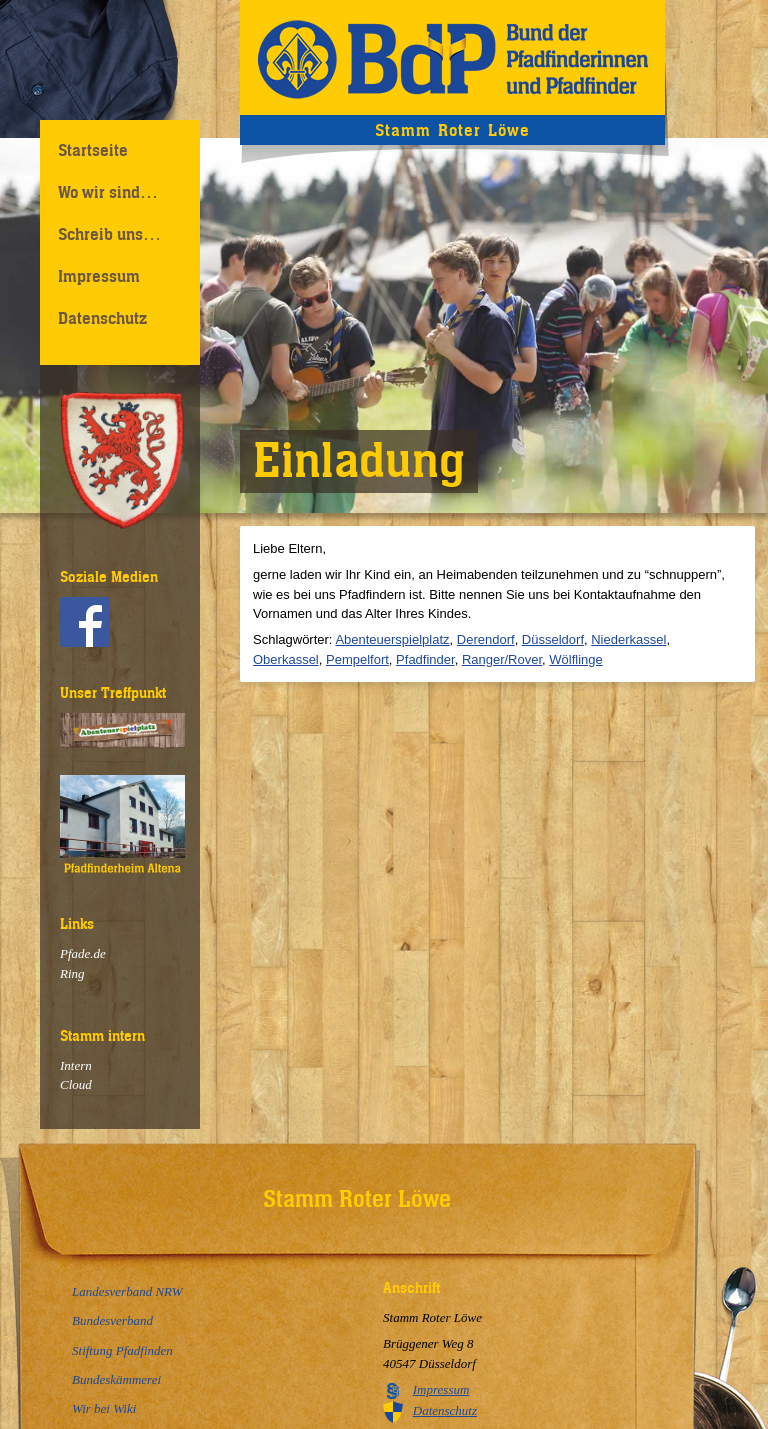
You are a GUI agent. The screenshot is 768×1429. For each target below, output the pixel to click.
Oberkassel (286, 659)
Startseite (93, 150)
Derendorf (486, 639)
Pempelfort (357, 659)
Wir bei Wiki (104, 1408)
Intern (76, 1065)
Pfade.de (83, 953)
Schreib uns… (109, 234)
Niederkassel (628, 639)
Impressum (99, 276)
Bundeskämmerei (116, 1379)
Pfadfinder (425, 659)
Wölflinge (575, 659)
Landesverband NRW (127, 1291)
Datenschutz (102, 318)
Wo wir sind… (108, 192)
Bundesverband (112, 1320)
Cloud (76, 1084)
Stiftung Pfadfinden (122, 1350)
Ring (72, 973)
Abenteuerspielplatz (392, 639)
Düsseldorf (553, 639)
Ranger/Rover (502, 659)
